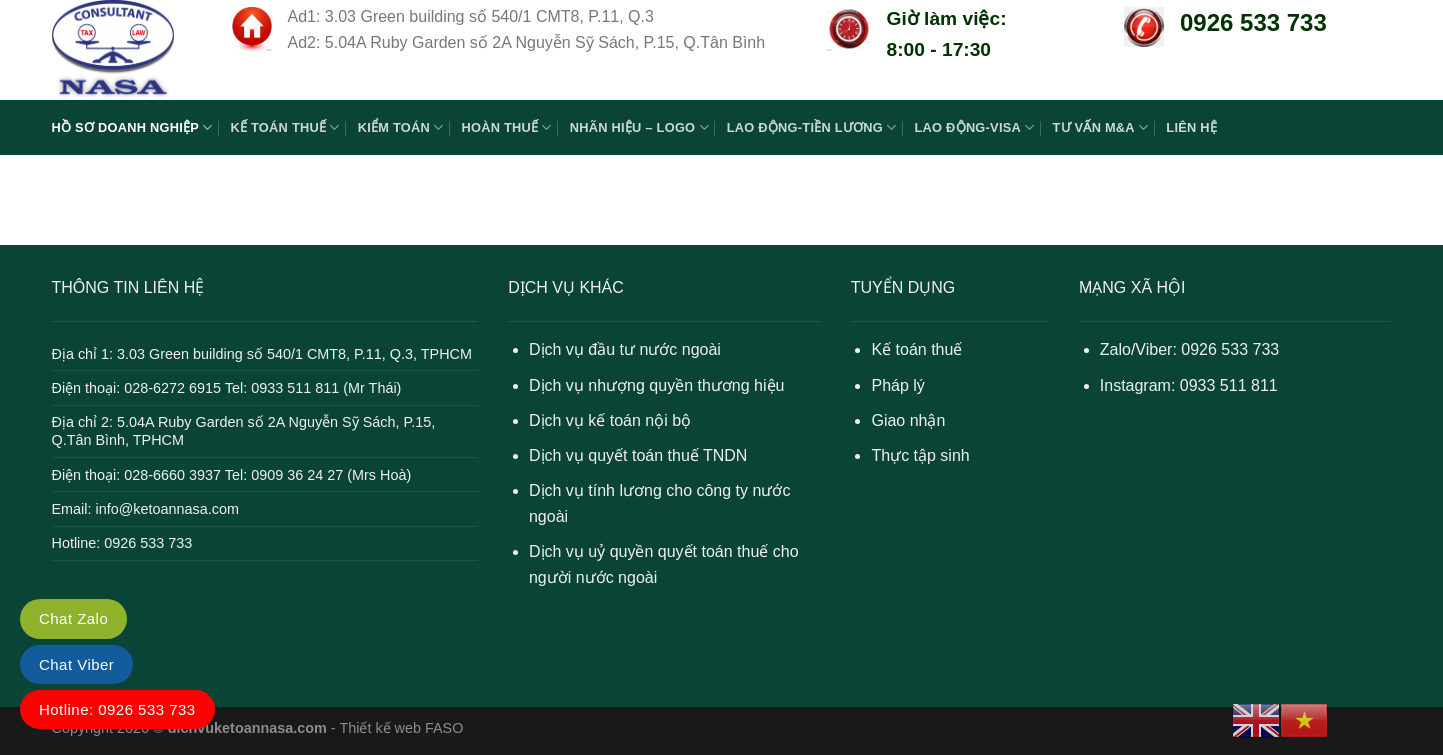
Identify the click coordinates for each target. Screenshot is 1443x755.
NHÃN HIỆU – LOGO (639, 127)
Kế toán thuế (916, 349)
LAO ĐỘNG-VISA (975, 127)
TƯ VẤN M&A (1100, 127)
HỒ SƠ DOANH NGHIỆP (132, 127)
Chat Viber (76, 664)
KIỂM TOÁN (401, 127)
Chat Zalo (73, 618)
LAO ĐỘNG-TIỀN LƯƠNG (812, 127)
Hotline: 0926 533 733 (117, 709)
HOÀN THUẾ (506, 127)
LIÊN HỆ (1191, 127)
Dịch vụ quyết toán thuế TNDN (638, 455)
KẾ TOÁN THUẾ (284, 127)
